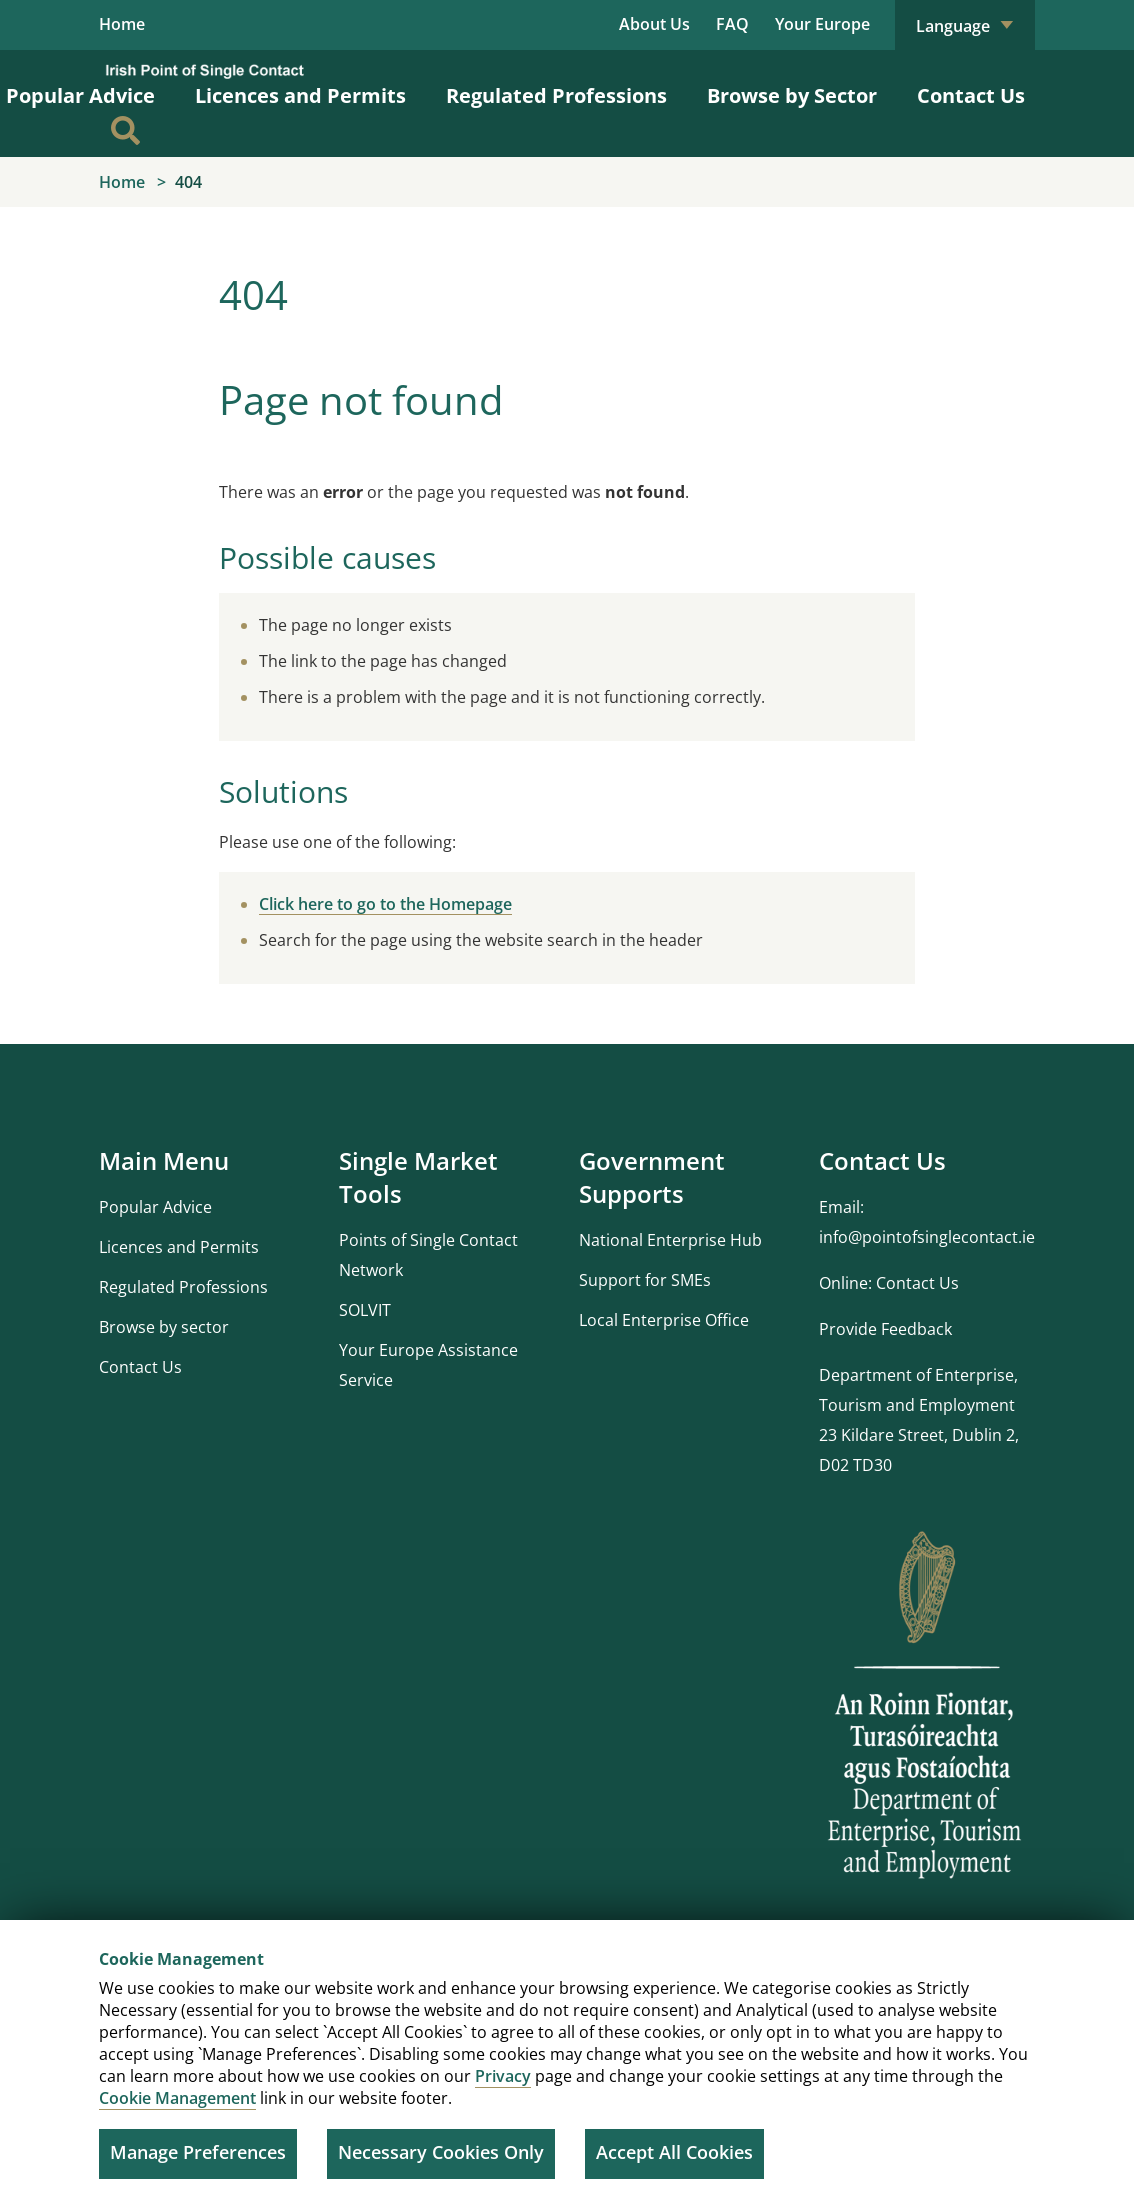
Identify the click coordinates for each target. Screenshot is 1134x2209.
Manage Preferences (198, 2152)
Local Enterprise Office (664, 1321)
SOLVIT (365, 1311)
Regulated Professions (556, 97)
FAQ (732, 24)
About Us (654, 24)
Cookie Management (177, 2098)
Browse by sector (164, 1328)
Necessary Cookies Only (441, 2152)
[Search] (125, 132)
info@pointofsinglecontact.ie (927, 1238)
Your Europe (822, 24)
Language (965, 26)
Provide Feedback (885, 1330)
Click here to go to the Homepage (385, 905)
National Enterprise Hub (670, 1241)
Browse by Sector (792, 97)
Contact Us (971, 97)
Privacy (503, 2076)
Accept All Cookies (674, 2152)
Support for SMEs (645, 1281)
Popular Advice (155, 1208)
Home (122, 25)
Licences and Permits (300, 97)
